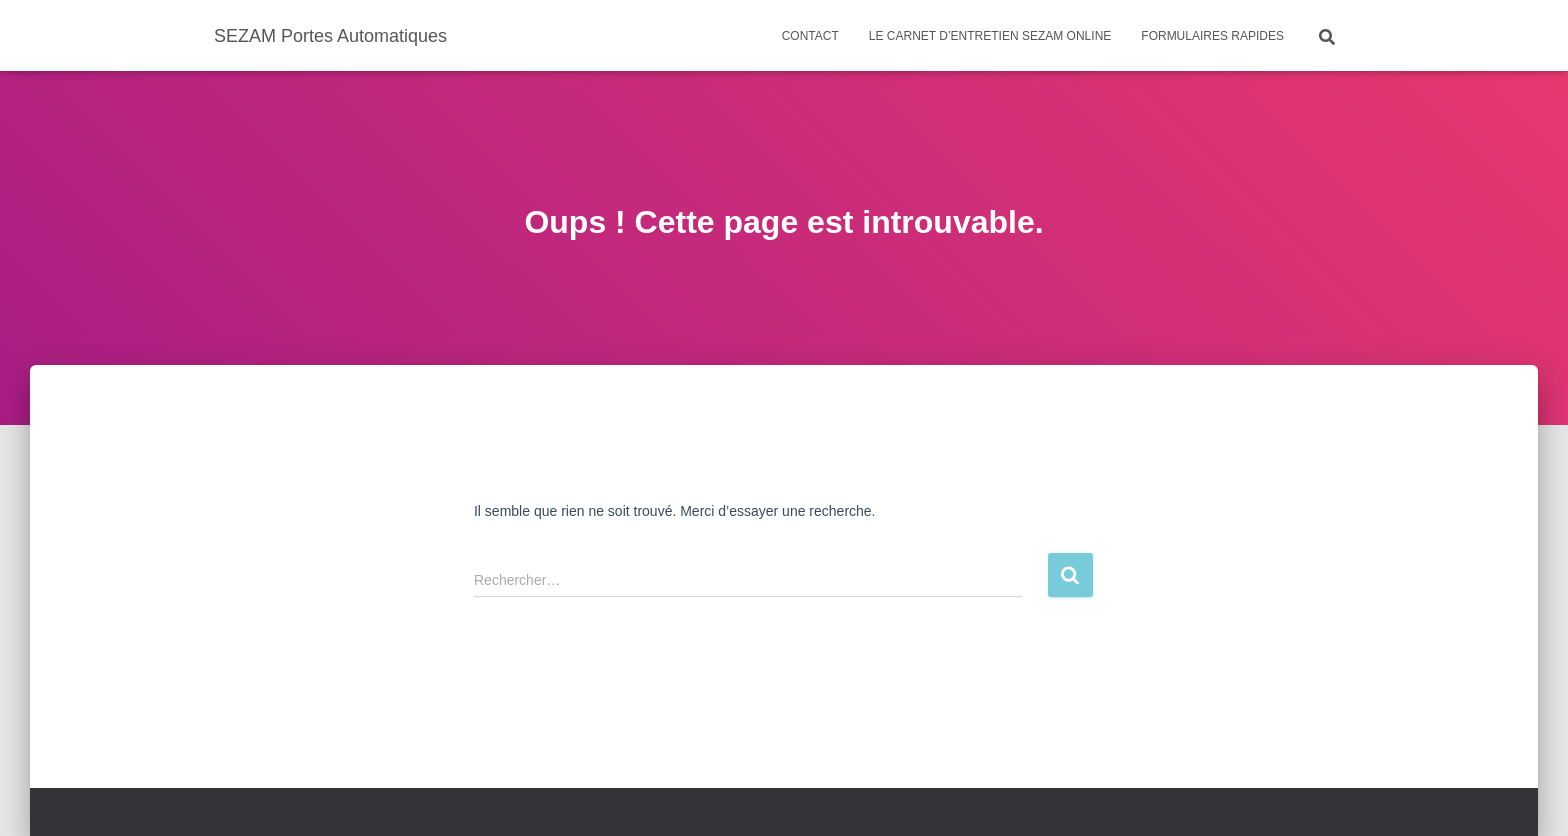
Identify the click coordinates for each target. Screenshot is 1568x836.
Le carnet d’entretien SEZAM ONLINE (990, 36)
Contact (810, 36)
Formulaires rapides (1212, 36)
